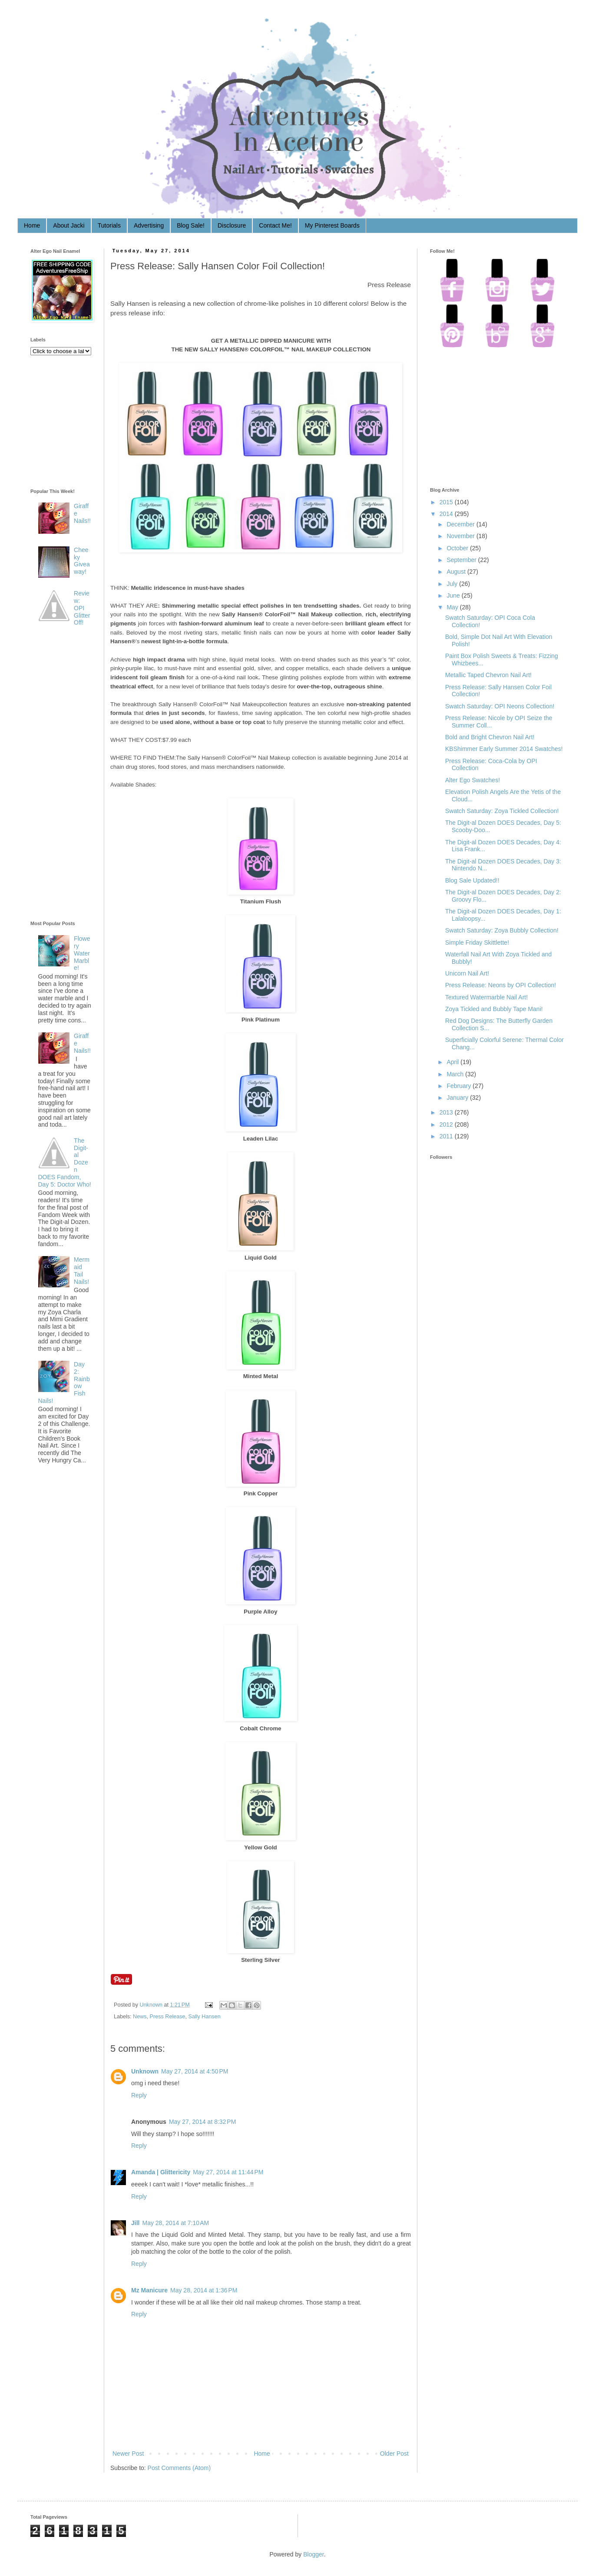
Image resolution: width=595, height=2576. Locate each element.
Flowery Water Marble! (82, 953)
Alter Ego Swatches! (472, 780)
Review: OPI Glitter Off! (82, 608)
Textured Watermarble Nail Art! (486, 997)
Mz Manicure (149, 2290)
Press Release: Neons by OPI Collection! (500, 985)
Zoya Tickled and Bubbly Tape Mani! (494, 1008)
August (456, 571)
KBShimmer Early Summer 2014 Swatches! (504, 748)
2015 (446, 502)
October (457, 548)
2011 (446, 1136)
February (458, 1085)
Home (32, 225)
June (452, 595)
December (460, 524)
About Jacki (68, 225)
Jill (135, 2222)
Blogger (313, 2554)
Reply (139, 2095)
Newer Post (128, 2453)
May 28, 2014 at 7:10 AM (175, 2222)
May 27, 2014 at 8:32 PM (202, 2121)
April (452, 1061)
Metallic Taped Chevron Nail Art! (488, 674)
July (451, 583)
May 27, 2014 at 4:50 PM (194, 2071)
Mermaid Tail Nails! (81, 1270)
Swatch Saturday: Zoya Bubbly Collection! (502, 930)
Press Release (167, 2017)
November (460, 535)
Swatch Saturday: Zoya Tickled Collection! (502, 810)
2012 (446, 1124)
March (454, 1074)
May (452, 607)
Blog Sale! (191, 225)
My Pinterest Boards (332, 225)
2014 (446, 513)
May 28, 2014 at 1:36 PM (203, 2290)
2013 (446, 1112)
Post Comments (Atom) (179, 2467)
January (457, 1097)
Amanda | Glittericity (160, 2172)
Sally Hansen (204, 2017)
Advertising (149, 225)
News (140, 2017)
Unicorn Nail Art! (467, 973)
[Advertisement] (65, 775)
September (461, 559)
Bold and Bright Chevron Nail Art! (489, 737)
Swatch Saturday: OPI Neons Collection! (499, 706)
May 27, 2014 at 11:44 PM (228, 2172)
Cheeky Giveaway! (82, 560)
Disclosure (232, 225)
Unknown (152, 2005)
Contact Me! (275, 225)
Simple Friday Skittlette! (477, 942)
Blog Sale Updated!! (472, 880)
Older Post (394, 2453)
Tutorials (109, 225)
